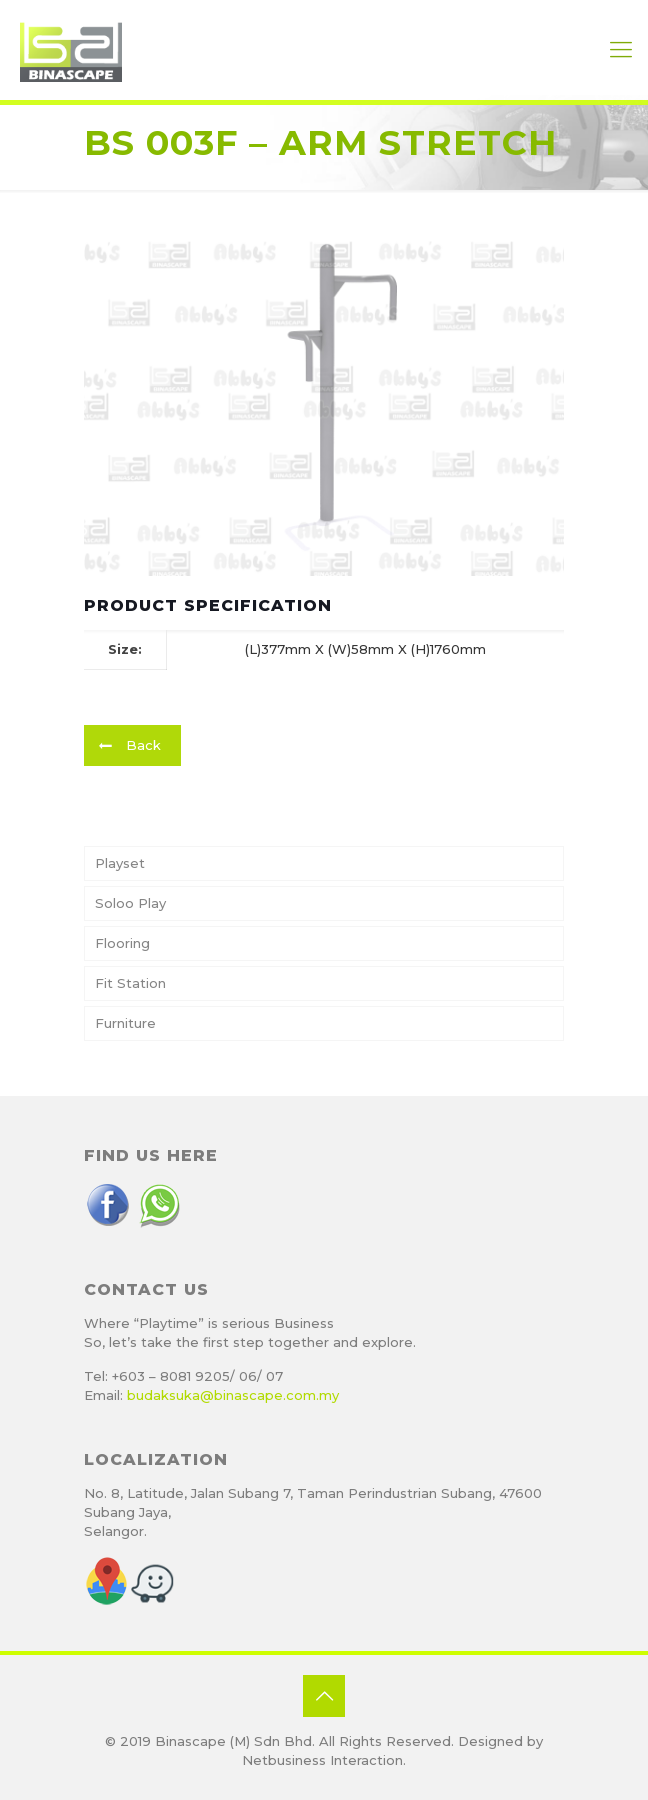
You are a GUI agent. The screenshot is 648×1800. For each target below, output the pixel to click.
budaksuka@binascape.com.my (233, 1395)
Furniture (125, 1023)
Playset (120, 863)
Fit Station (130, 983)
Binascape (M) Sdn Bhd (233, 1741)
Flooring (122, 943)
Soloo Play (130, 903)
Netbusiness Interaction (322, 1760)
